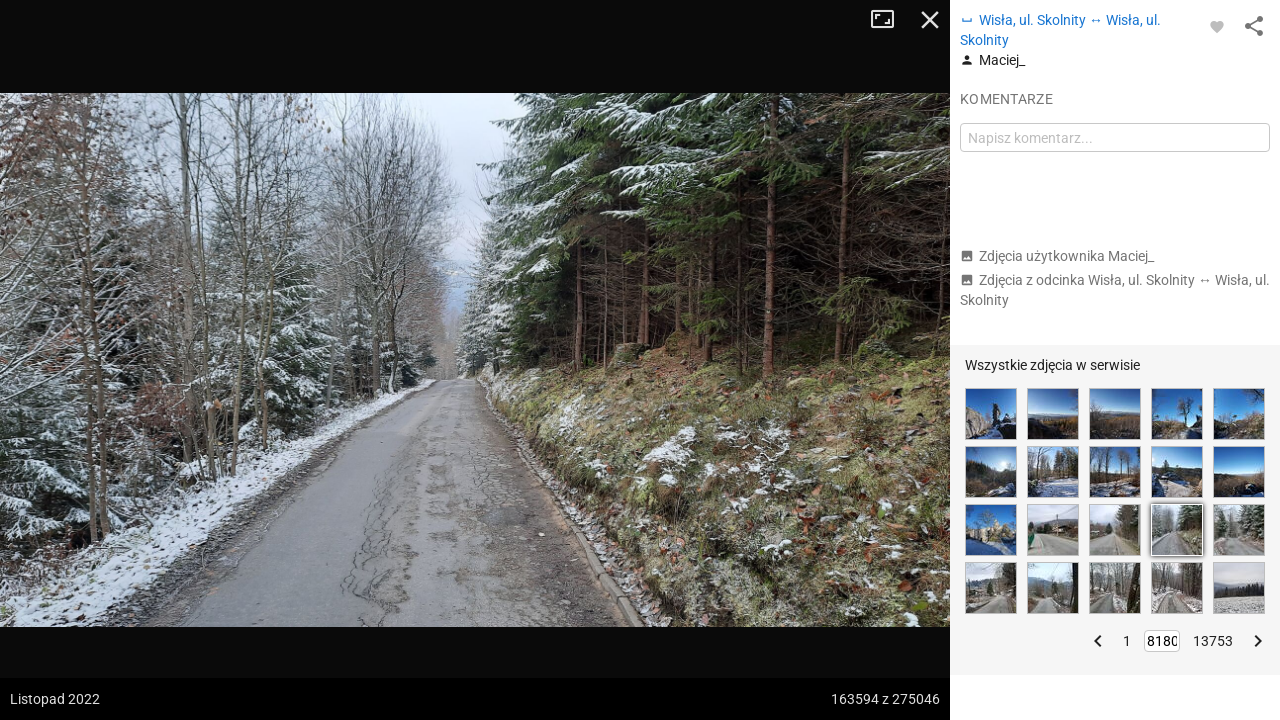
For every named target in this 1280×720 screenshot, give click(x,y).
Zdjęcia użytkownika (1057, 256)
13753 (1213, 641)
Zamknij (930, 20)
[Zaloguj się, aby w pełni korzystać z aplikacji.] (1217, 26)
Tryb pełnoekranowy (890, 20)
